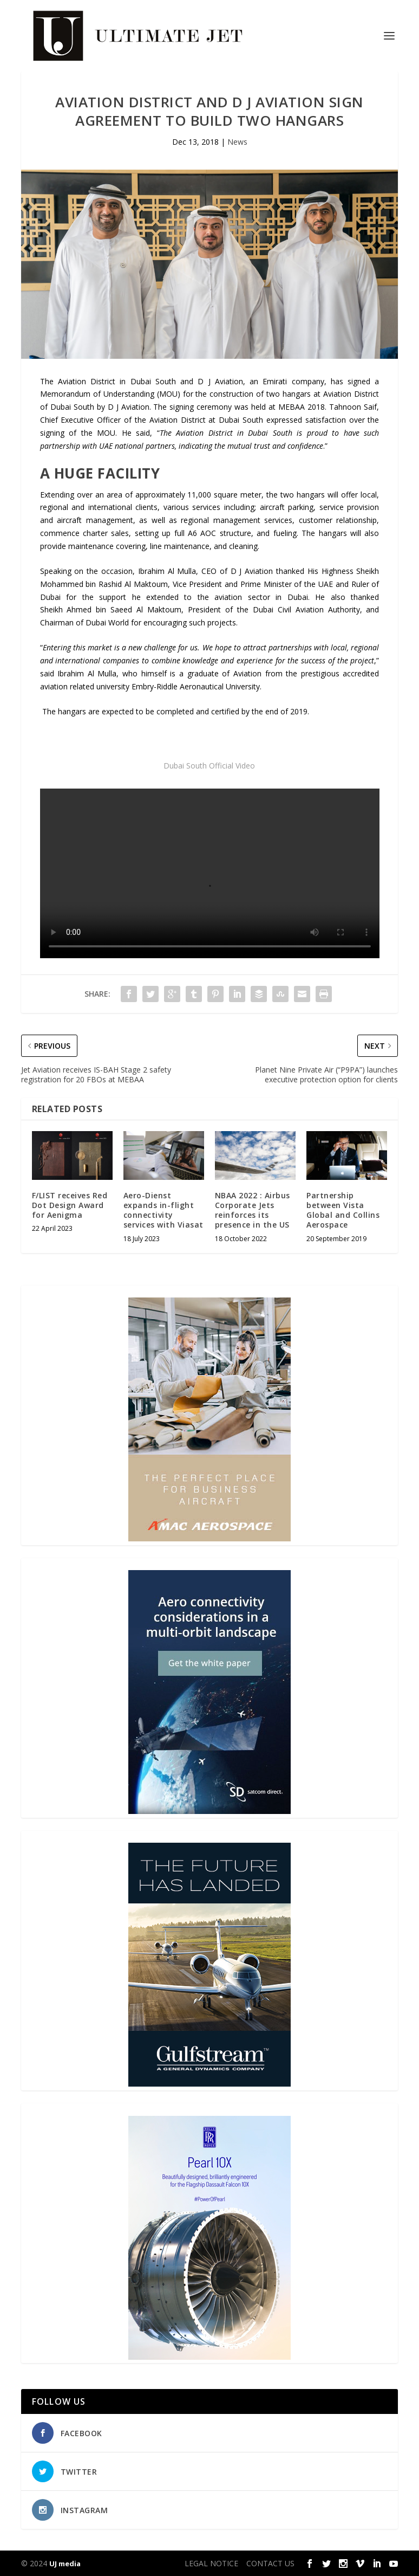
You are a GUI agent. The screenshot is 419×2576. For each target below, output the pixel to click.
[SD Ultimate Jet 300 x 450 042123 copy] (209, 1811)
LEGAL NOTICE (211, 2563)
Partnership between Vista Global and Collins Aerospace (342, 1210)
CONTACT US (270, 2563)
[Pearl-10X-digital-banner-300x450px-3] (209, 2357)
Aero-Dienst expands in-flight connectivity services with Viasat (163, 1210)
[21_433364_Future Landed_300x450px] (209, 2083)
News (237, 142)
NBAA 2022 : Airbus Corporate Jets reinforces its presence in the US (252, 1210)
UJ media (65, 2563)
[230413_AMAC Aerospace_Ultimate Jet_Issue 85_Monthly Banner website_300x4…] (209, 1538)
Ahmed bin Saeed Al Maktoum (124, 609)
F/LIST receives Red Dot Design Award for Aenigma (70, 1205)
